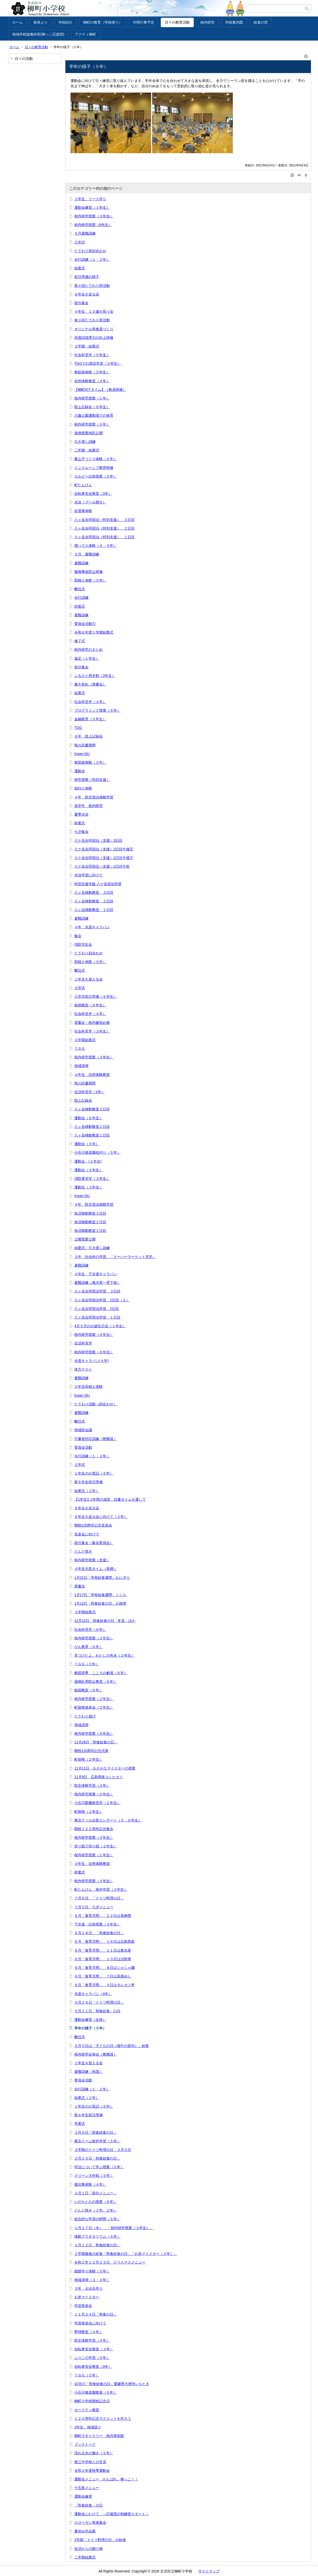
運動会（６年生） (88, 1118)
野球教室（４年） (88, 2332)
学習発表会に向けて (90, 2323)
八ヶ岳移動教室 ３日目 (93, 892)
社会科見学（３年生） (92, 1031)
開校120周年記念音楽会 (93, 1525)
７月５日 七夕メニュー (93, 1907)
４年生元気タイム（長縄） (95, 1569)
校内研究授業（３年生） (93, 216)
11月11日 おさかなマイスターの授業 (104, 1768)
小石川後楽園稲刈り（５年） (97, 1152)
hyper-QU (82, 754)
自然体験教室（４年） (92, 381)
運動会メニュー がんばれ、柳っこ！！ (106, 2479)
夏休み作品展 (85, 2531)
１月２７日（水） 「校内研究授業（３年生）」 (113, 2228)
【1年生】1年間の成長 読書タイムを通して (110, 1499)
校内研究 (207, 22)
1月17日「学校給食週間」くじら (100, 1595)
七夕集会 (81, 832)
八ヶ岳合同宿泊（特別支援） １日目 (104, 537)
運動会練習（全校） (90, 2020)
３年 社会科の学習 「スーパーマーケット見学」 (115, 1257)
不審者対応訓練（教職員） (95, 1439)
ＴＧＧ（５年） (86, 1664)
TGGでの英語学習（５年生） (97, 363)
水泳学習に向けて (88, 875)
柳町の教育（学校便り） (102, 22)
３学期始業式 (85, 1040)
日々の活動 (24, 59)
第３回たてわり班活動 (92, 320)
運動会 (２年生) (87, 1161)
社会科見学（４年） (90, 702)
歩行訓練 (81, 597)
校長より (40, 22)
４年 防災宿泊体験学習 (93, 797)
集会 (77, 936)
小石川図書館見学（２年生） (97, 1803)
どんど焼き (83, 1551)
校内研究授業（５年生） (93, 1794)
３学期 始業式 (86, 346)
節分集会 (81, 303)
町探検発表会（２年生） (93, 1707)
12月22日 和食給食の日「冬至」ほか (104, 1621)
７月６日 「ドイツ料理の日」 (99, 1898)
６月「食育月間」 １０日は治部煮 (102, 1959)
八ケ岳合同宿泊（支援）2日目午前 (102, 866)
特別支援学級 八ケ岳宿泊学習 (97, 884)
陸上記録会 (83, 1100)
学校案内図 (234, 22)
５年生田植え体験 (88, 1387)
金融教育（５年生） (90, 719)
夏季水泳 (81, 814)
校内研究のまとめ (88, 649)
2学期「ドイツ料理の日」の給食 (100, 2540)
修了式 (79, 641)
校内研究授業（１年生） (93, 1855)
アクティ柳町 (85, 34)
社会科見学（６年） (90, 1629)
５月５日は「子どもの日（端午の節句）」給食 (111, 2046)
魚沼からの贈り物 (88, 2549)
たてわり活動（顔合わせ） (95, 1404)
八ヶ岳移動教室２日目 (92, 1127)
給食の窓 (261, 22)
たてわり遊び (85, 1716)
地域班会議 (83, 1430)
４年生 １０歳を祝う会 (93, 311)
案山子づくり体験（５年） (95, 459)
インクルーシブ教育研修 (93, 468)
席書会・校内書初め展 (92, 1023)
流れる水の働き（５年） (93, 2453)
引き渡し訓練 (85, 442)
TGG (78, 728)
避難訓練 (81, 563)
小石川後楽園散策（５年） (95, 2392)
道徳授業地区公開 (88, 433)
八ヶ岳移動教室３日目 (92, 1109)
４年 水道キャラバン (92, 927)
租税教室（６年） (88, 1690)
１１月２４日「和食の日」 (95, 2314)
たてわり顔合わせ (88, 953)
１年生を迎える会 (88, 979)
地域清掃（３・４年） (92, 2280)
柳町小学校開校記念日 (92, 2401)
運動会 (79, 771)
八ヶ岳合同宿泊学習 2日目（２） (102, 1300)
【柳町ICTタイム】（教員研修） (100, 390)
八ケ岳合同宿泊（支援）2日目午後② (103, 849)
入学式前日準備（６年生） (95, 996)
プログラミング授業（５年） (97, 710)
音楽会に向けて (86, 1534)
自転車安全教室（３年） (93, 2349)
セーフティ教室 (86, 2410)
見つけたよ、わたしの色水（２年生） (104, 1655)
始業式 (79, 268)
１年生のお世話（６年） (93, 1473)
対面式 (79, 606)
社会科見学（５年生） (92, 355)
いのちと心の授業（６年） (95, 2202)
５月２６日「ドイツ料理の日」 (99, 2002)
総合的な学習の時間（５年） (97, 2219)
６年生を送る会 (86, 294)
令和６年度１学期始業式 (93, 632)
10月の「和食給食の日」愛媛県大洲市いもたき (111, 2384)
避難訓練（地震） (88, 2072)
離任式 (79, 589)
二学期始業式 (85, 2557)
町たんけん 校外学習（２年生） (101, 1889)
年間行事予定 (143, 22)
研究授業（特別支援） (92, 780)
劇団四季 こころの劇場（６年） (101, 1673)
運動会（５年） (86, 1144)
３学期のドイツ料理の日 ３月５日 (102, 2150)
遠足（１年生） (86, 658)
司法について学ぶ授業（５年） (99, 2167)
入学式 (79, 242)
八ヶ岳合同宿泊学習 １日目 (97, 1317)
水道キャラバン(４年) (91, 1361)
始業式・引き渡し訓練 (92, 1248)
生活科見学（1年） (89, 1092)
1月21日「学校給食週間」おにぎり (102, 1577)
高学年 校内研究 (88, 806)
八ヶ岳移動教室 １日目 (93, 910)
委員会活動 (83, 1447)
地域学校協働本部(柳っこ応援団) (38, 34)
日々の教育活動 (177, 22)
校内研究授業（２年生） (93, 1638)
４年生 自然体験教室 (92, 1075)
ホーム (17, 22)
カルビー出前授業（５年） (95, 476)
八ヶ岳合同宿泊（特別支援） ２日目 (104, 528)
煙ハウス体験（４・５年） (95, 546)
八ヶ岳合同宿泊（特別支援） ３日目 (104, 520)
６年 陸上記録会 (88, 736)
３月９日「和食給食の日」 (95, 2132)
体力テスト (83, 1369)
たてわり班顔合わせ (90, 251)
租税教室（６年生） (90, 1005)
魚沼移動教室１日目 (90, 1231)
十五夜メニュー (86, 2488)
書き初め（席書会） (90, 684)
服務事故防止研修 (88, 572)
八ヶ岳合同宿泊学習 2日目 (96, 1309)
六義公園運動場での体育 (93, 415)
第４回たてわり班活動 (92, 286)
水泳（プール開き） (90, 502)
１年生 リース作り (90, 199)
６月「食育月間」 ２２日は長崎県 (102, 1916)
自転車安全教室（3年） (93, 494)
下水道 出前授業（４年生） (97, 1924)
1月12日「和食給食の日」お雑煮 (100, 1603)
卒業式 (79, 2124)
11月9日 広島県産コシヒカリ (98, 1777)
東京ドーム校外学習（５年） (97, 2141)
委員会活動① (85, 624)
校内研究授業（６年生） (93, 1335)
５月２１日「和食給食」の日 (97, 2011)
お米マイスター (86, 2297)
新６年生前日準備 (88, 1482)
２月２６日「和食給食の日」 (97, 2158)
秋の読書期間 (85, 745)
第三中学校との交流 (90, 2462)
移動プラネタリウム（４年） (97, 2236)
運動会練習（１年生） (92, 207)
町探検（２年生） (88, 1759)
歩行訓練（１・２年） (92, 259)
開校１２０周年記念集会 (93, 1829)
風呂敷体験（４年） (90, 2184)
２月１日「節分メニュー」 (95, 2193)
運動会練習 (83, 2496)
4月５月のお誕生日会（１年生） (100, 1326)
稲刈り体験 (83, 788)
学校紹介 (65, 22)
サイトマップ (209, 2571)
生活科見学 (83, 1343)
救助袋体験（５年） (90, 762)
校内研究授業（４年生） (93, 1881)
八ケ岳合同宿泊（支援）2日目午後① (103, 858)
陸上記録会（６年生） (92, 407)
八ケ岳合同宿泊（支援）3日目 (98, 840)
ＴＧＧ (79, 1048)
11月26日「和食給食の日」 (96, 1742)
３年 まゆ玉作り (88, 2288)
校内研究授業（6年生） (93, 225)
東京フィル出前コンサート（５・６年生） (108, 1820)
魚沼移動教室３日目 (90, 1213)
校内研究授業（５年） (92, 424)
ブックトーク (85, 2444)
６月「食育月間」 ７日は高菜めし (102, 1976)
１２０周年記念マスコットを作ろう (102, 2418)
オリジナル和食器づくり (93, 329)
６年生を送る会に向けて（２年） (101, 1517)
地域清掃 (81, 1066)
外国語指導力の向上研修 (93, 338)
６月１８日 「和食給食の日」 (99, 1933)
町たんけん (83, 485)
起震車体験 (83, 511)
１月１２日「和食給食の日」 (97, 2245)
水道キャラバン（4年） (93, 1994)
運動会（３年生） (88, 1187)
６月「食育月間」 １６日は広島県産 (104, 1941)
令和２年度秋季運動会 (92, 2470)
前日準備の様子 (86, 277)
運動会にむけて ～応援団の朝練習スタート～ (111, 2514)
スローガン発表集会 (90, 2522)
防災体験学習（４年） (92, 1785)
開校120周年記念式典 (91, 1751)
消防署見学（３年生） (92, 1179)
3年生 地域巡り (87, 2427)
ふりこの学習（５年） (92, 2358)
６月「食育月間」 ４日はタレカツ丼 (104, 1985)
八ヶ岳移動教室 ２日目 (93, 901)
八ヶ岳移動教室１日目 (92, 1135)
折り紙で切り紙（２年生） (95, 1846)
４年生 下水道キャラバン (95, 1274)
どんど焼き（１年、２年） (95, 2210)
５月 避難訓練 (86, 554)
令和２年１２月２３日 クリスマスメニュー (109, 2262)
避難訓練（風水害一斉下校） (97, 1283)
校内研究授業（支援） (92, 1560)
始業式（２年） (86, 1491)
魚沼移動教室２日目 (90, 1222)
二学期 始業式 (86, 450)
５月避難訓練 (85, 233)
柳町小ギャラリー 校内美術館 (99, 2436)
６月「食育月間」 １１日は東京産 (102, 1950)
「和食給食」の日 (88, 2505)
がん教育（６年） (88, 1647)
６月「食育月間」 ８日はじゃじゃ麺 (104, 1968)
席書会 (79, 1586)
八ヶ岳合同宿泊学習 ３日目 (97, 1291)
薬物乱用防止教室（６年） (95, 1681)
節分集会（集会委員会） (93, 1543)
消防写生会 (83, 944)
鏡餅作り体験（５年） (92, 2271)
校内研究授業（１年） (92, 398)
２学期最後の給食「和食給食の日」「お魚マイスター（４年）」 (125, 2254)
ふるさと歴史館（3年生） (94, 676)
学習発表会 (83, 2306)
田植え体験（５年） (90, 580)
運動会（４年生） (88, 1170)
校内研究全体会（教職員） (95, 2054)
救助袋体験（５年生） (92, 372)
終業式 (79, 823)
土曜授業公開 (85, 1239)
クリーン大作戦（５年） (93, 2176)
